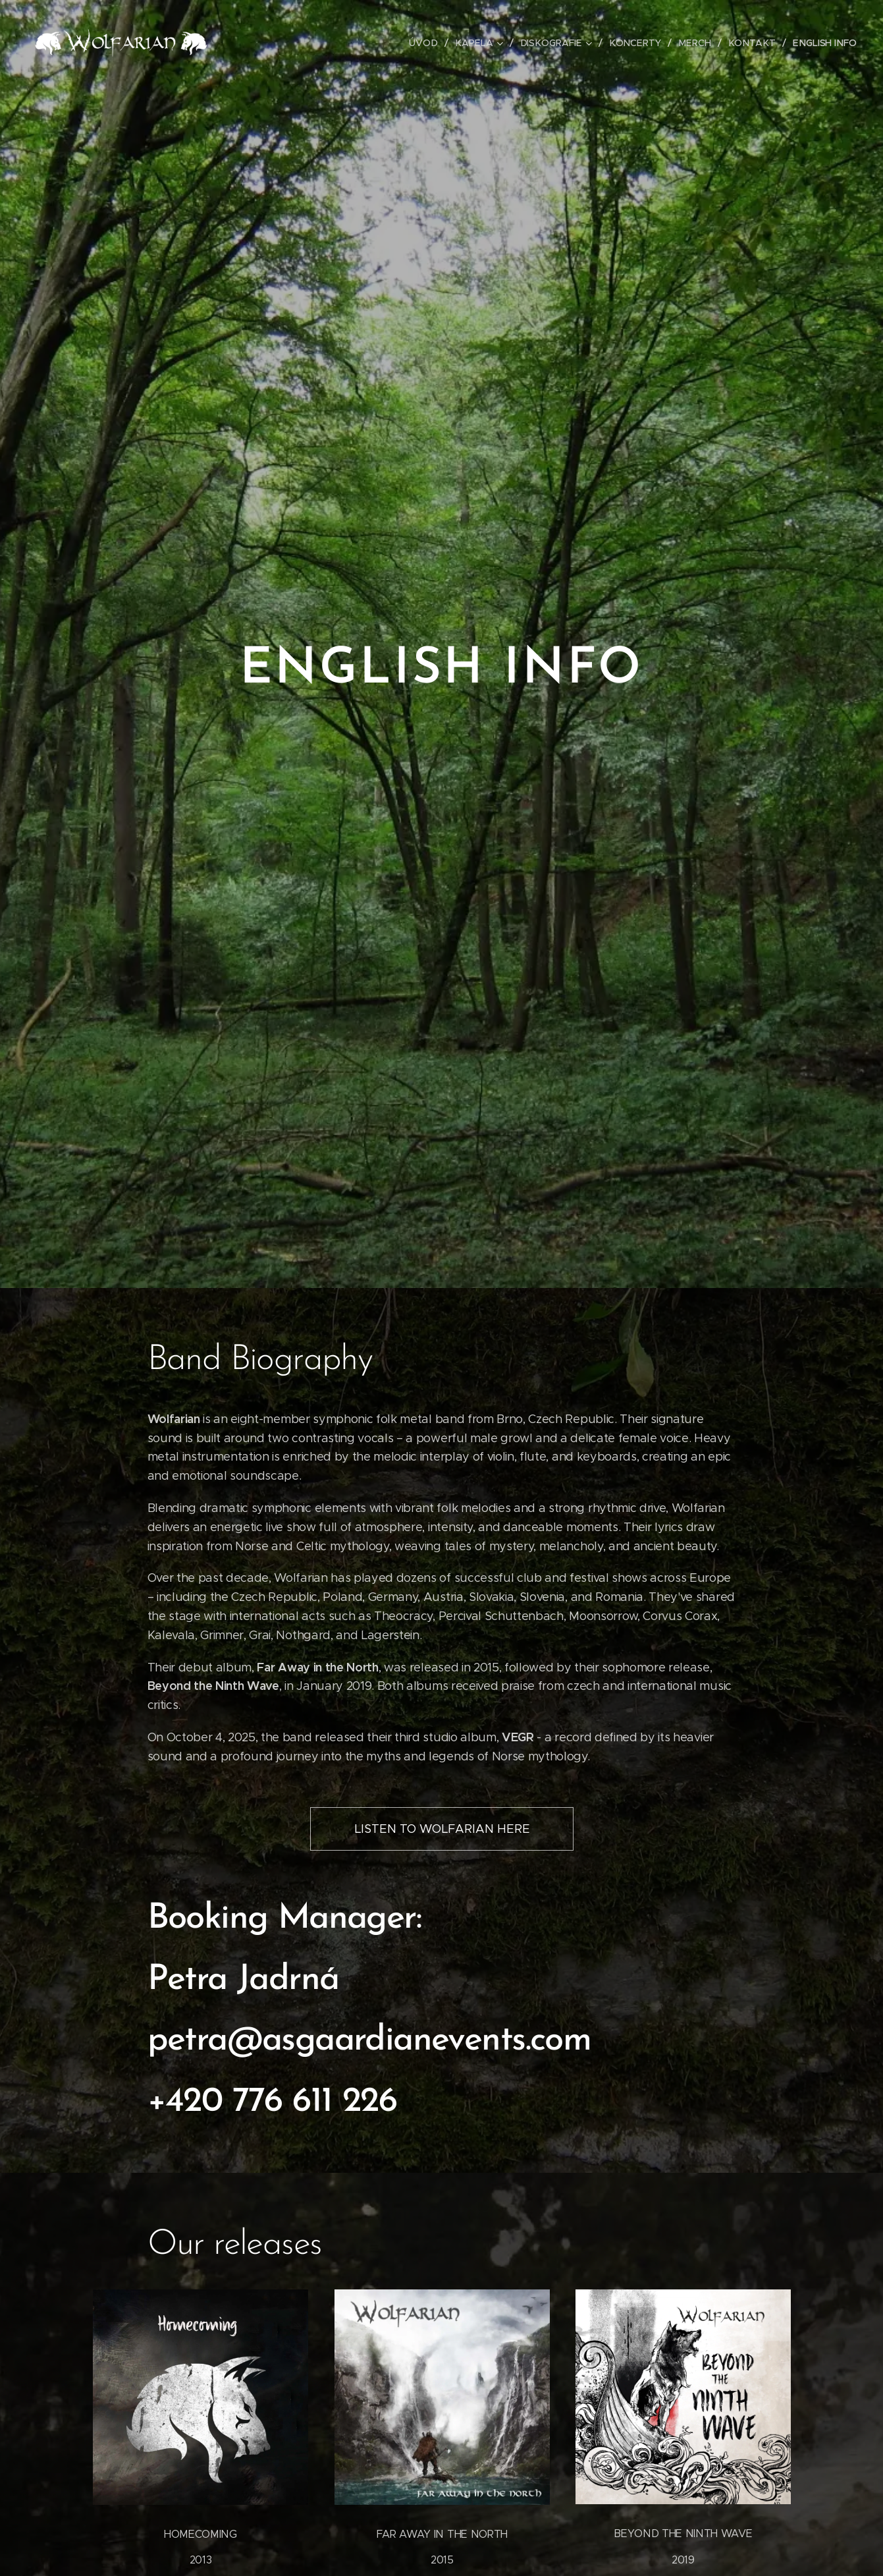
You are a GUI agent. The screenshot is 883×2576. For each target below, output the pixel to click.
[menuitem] (435, 42)
